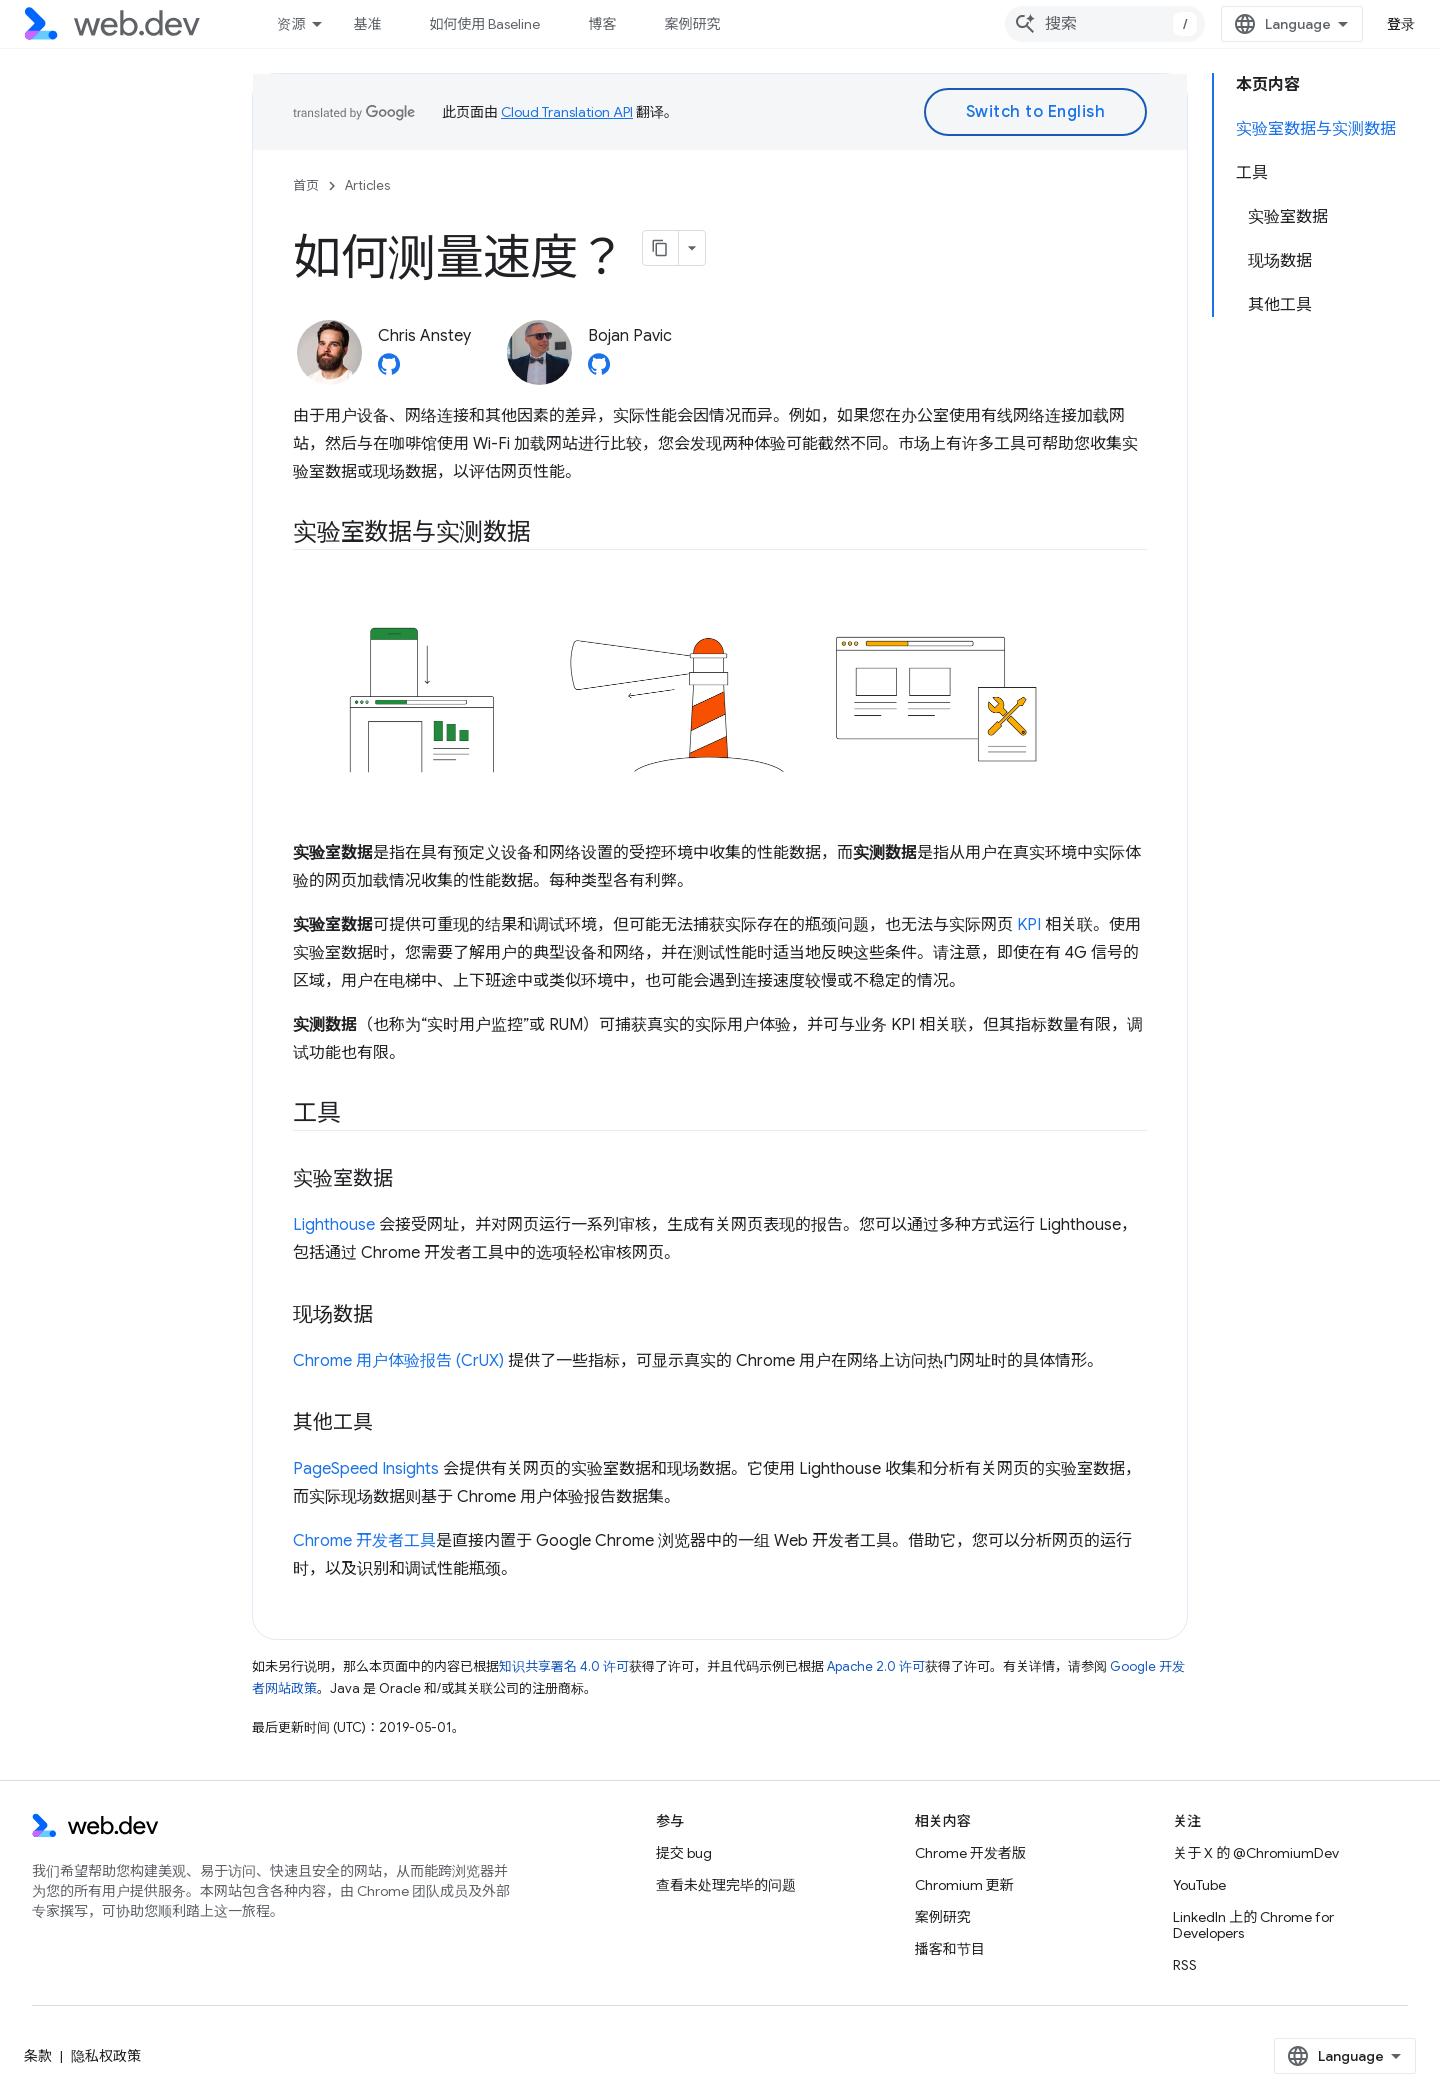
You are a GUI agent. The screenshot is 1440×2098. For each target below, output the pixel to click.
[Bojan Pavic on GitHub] (599, 370)
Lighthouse (334, 1225)
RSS (1185, 1965)
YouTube (1199, 1885)
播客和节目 (950, 1949)
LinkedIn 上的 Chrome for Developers (1253, 1925)
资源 (291, 24)
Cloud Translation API (567, 112)
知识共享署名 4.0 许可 (564, 1666)
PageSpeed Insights (366, 1469)
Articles (367, 185)
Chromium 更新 (964, 1885)
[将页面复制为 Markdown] (661, 248)
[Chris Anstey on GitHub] (389, 370)
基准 (367, 24)
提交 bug (684, 1853)
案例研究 (692, 24)
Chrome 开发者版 (970, 1853)
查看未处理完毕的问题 (726, 1885)
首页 (306, 185)
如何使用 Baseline (484, 24)
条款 (38, 2056)
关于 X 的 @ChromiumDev (1256, 1853)
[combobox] (1105, 24)
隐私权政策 (106, 2056)
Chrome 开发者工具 (364, 1541)
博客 (602, 24)
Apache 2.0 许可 (876, 1666)
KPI (1029, 925)
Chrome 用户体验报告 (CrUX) (398, 1361)
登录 (1401, 24)
